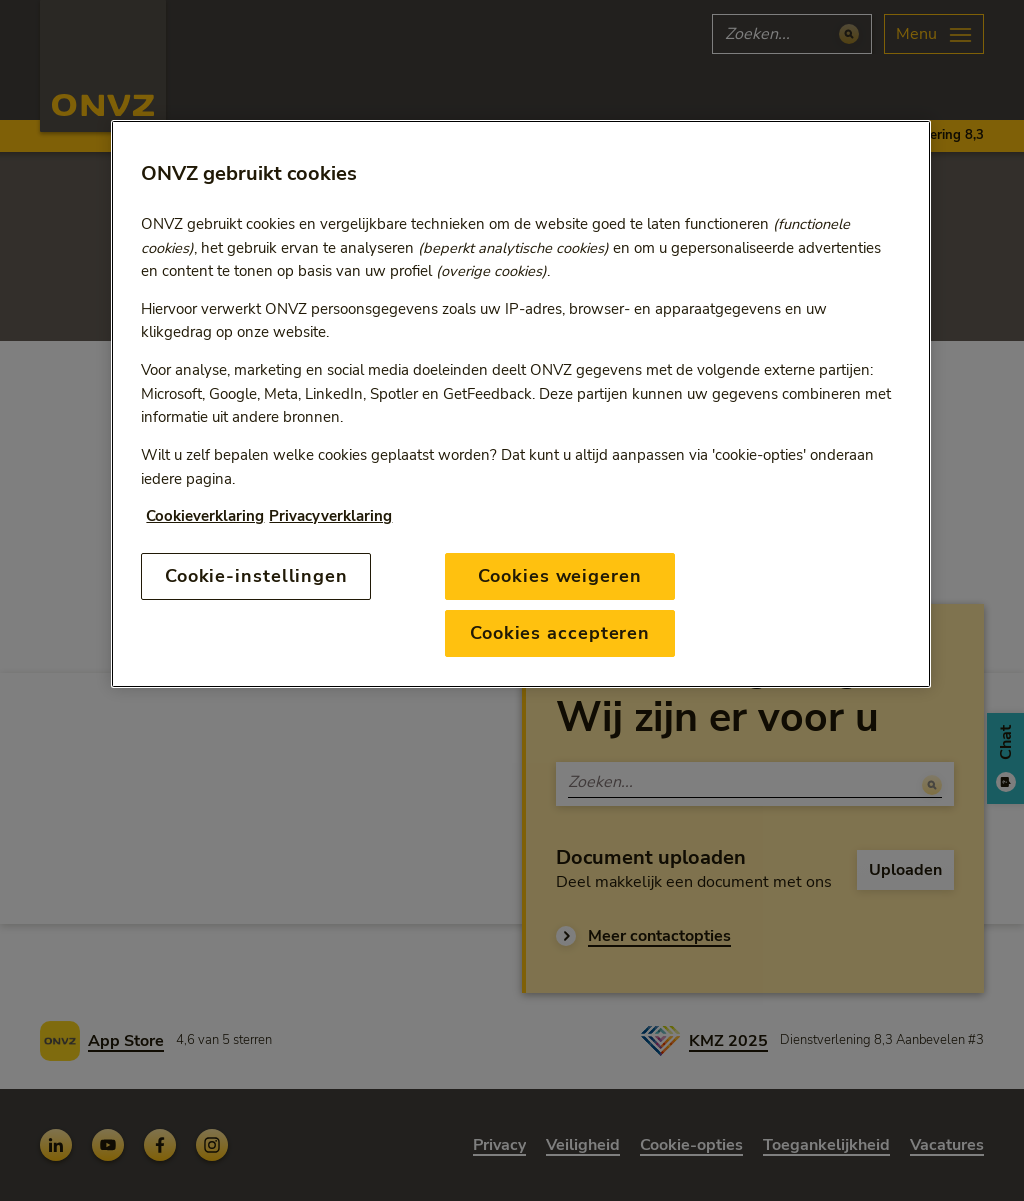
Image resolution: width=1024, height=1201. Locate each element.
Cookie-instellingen (256, 576)
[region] (520, 404)
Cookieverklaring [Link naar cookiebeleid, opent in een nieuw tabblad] (205, 516)
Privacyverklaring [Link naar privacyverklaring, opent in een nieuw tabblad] (330, 516)
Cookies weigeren (559, 576)
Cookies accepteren (560, 633)
